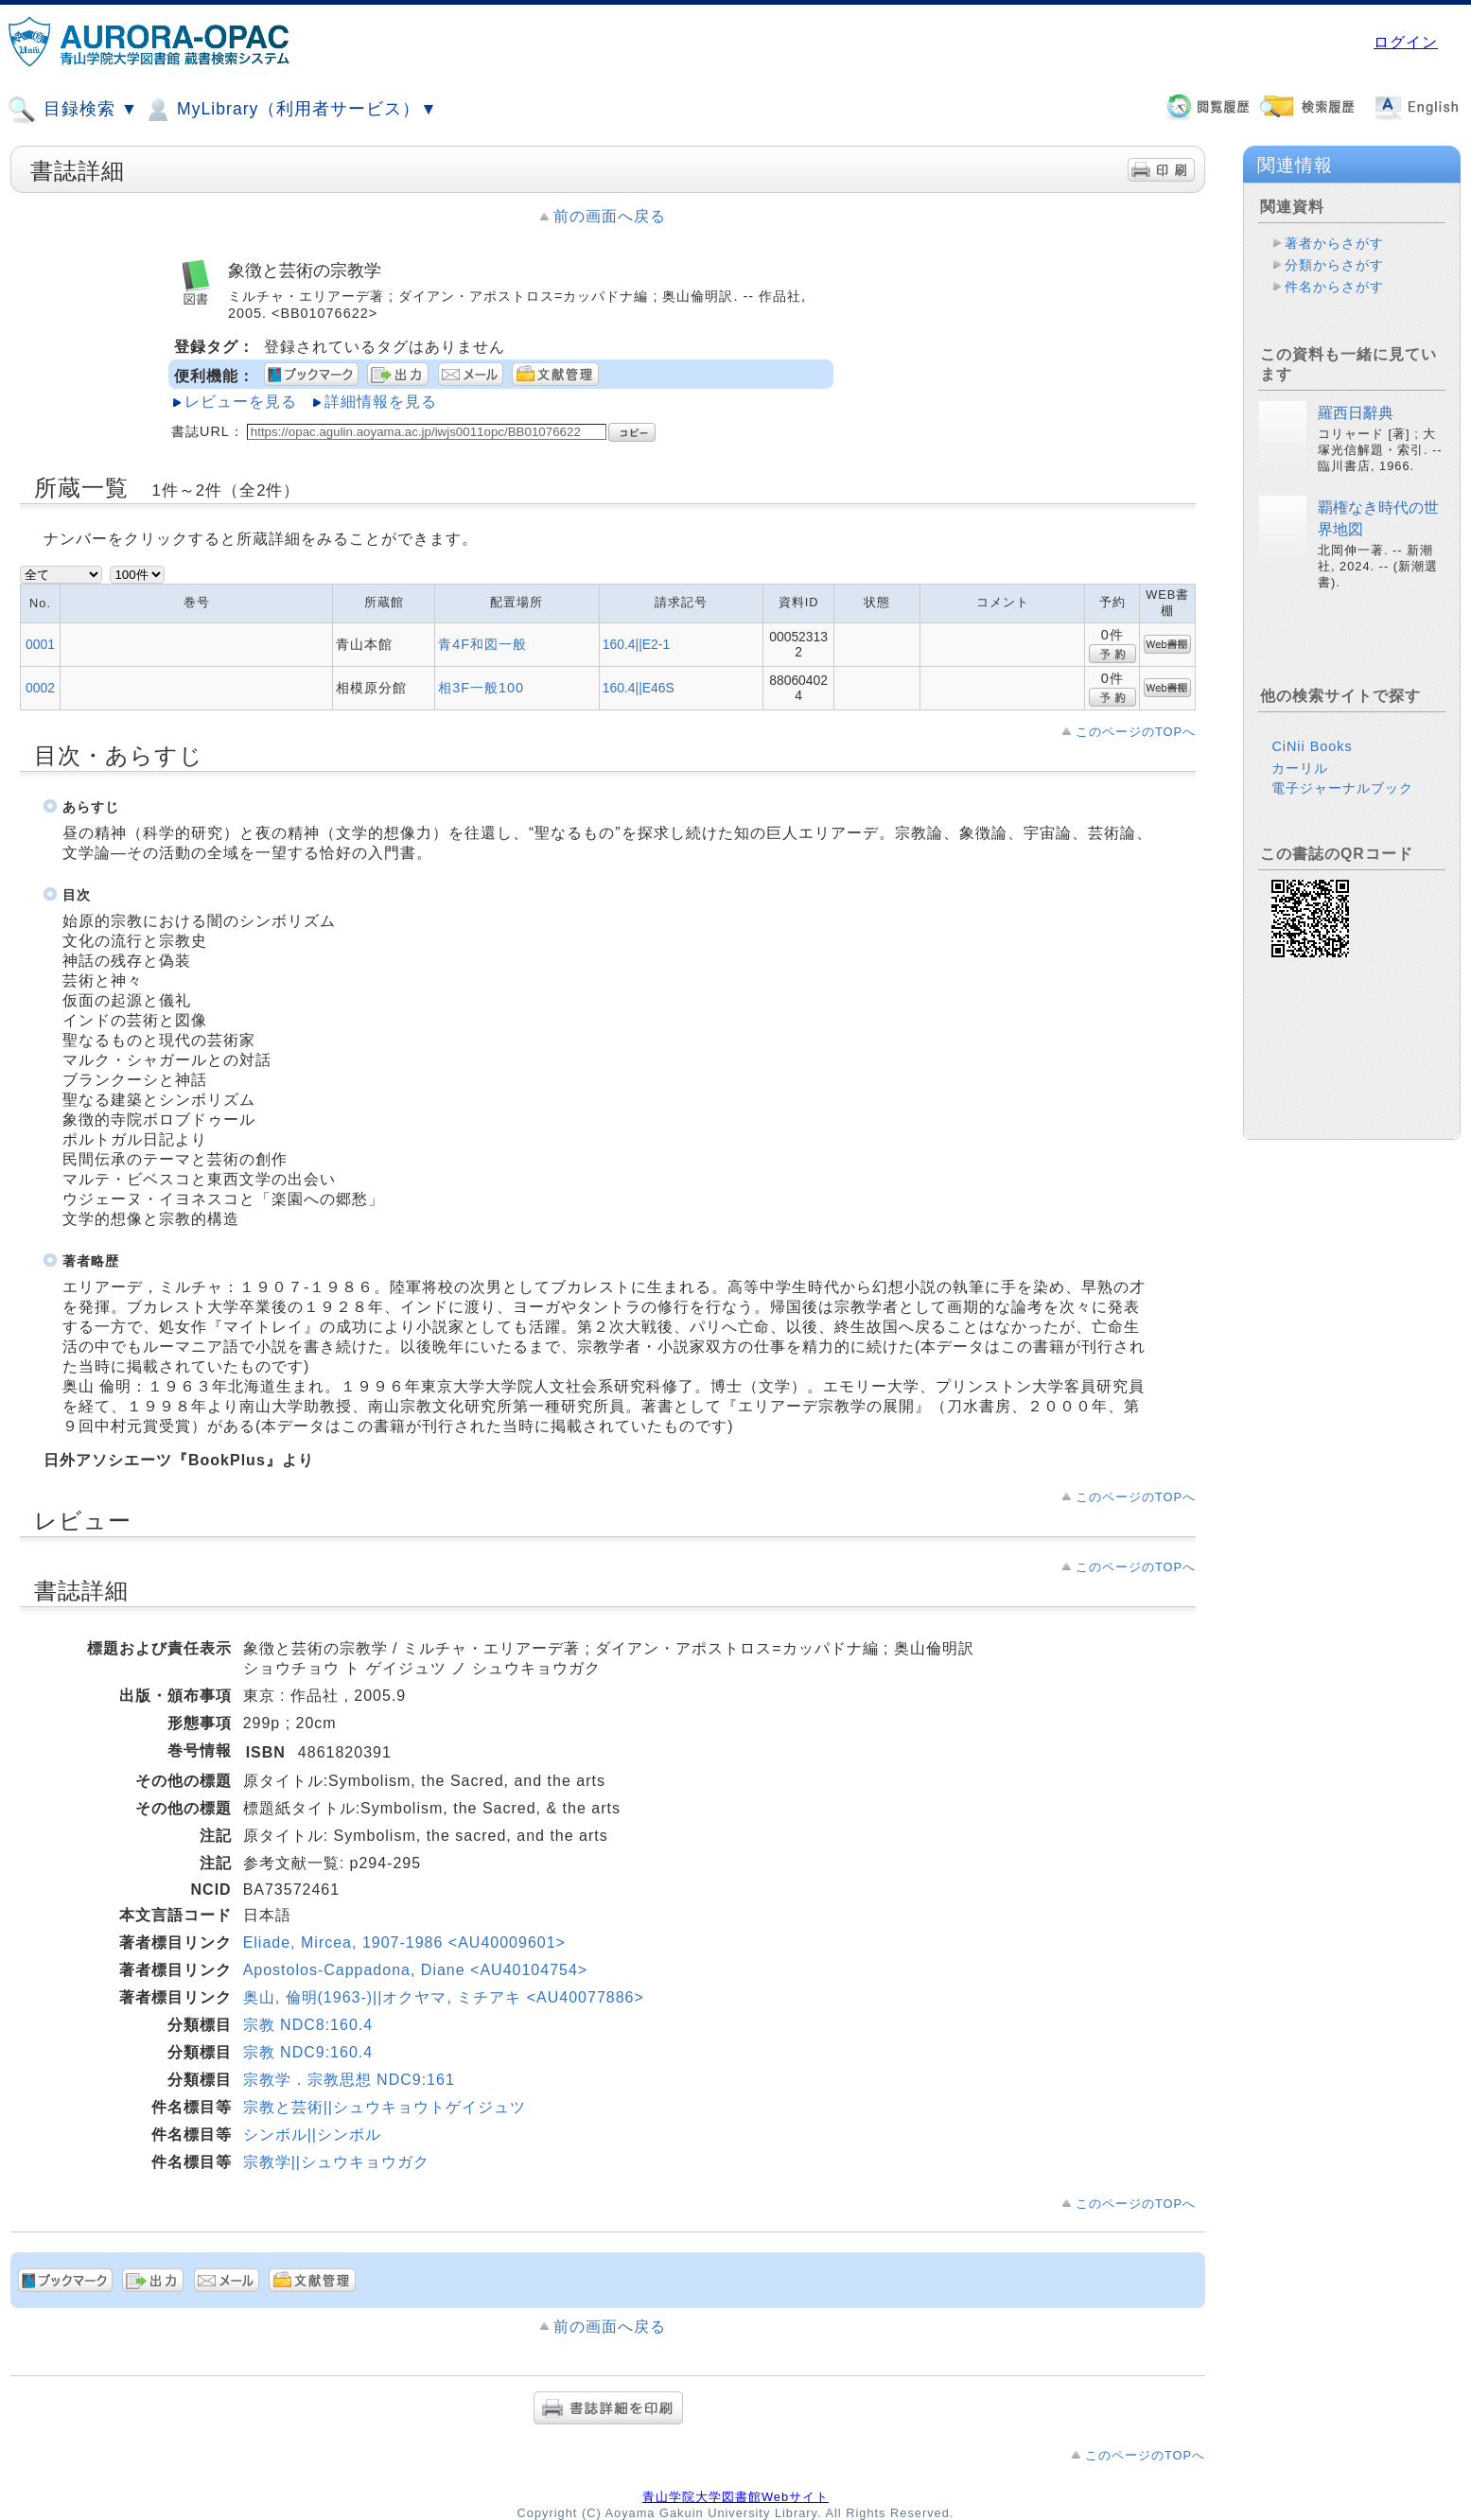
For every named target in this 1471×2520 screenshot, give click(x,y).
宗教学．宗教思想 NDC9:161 (349, 2080)
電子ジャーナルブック (1342, 788)
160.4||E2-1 (636, 644)
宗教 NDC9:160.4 (308, 2052)
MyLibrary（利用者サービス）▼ (290, 110)
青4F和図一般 (482, 644)
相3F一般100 (481, 687)
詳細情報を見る (380, 402)
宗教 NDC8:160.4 (308, 2025)
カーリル (1299, 768)
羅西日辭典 (1355, 413)
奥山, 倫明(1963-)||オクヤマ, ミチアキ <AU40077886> (443, 1997)
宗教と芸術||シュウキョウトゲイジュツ (384, 2107)
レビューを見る (240, 402)
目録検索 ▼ (73, 110)
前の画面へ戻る (609, 216)
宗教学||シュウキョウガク (336, 2162)
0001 (40, 644)
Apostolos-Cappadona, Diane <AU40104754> (415, 1970)
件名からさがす (1334, 286)
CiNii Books (1311, 746)
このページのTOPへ (1136, 732)
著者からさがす (1334, 243)
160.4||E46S (638, 687)
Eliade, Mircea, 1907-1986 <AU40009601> (404, 1942)
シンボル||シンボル (312, 2134)
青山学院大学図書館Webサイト (735, 2497)
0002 (40, 687)
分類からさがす (1334, 264)
